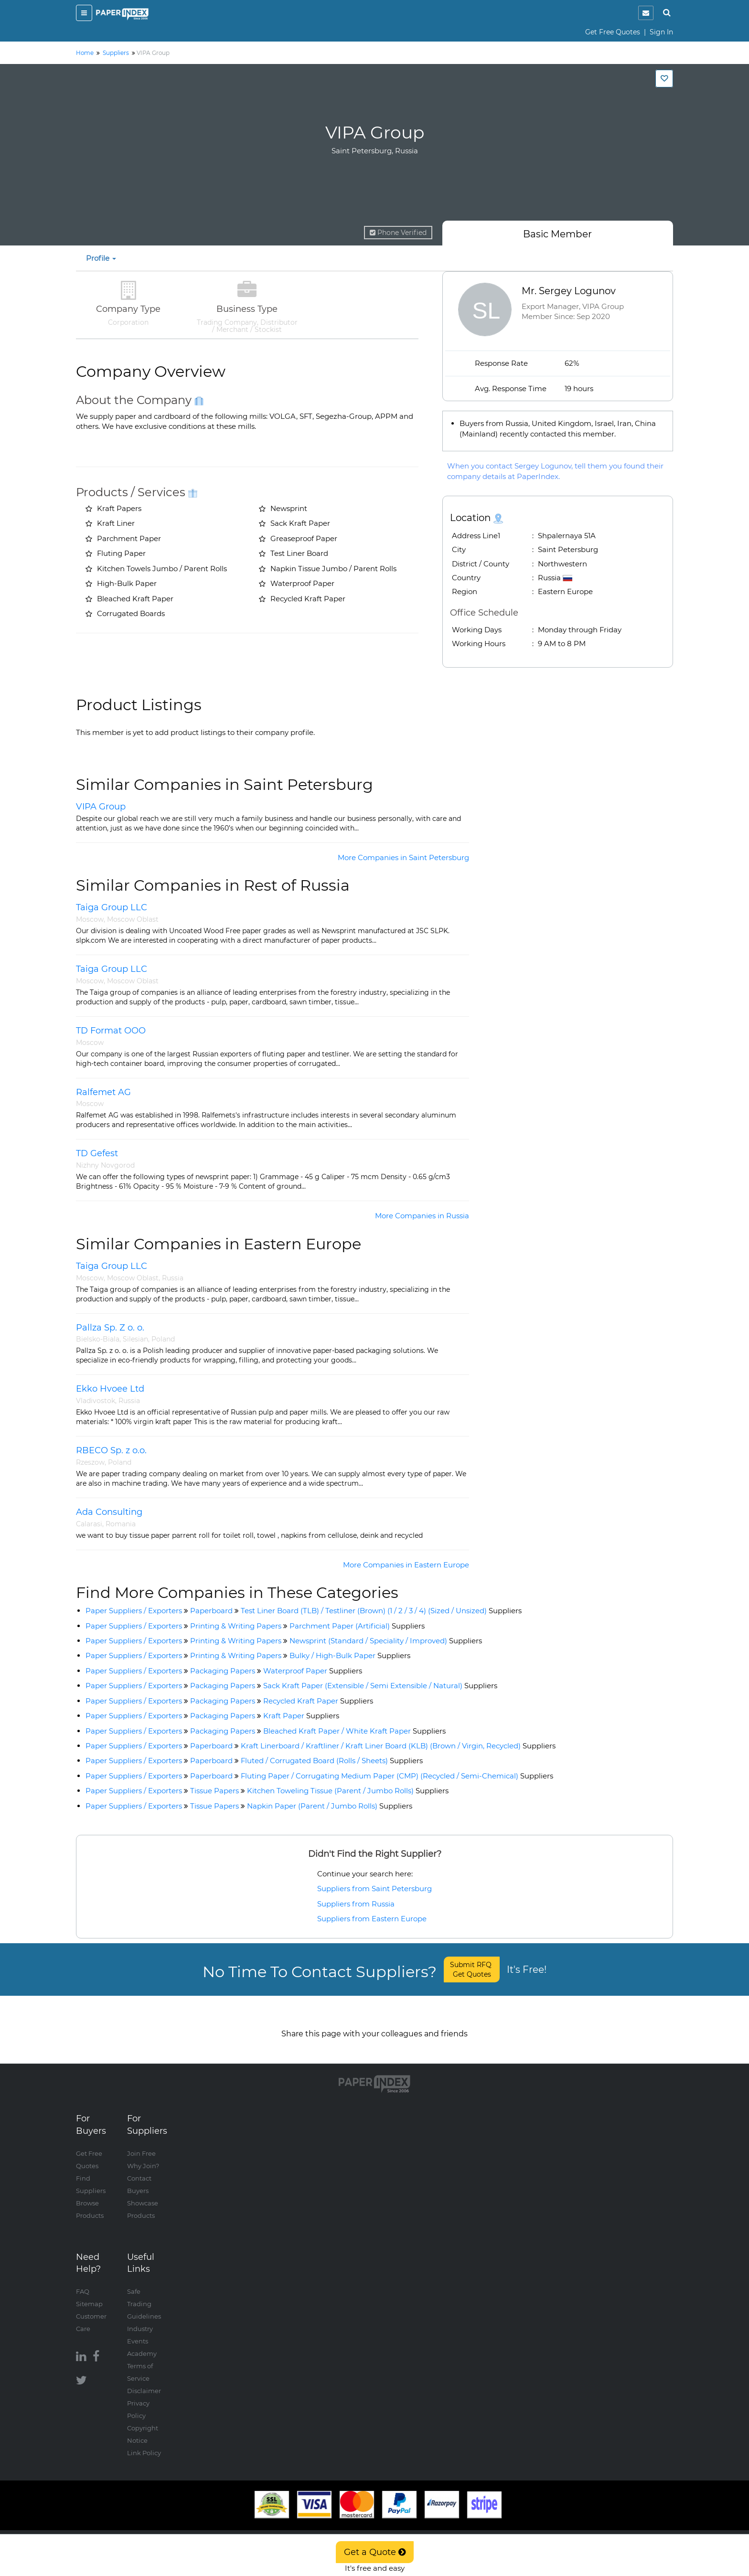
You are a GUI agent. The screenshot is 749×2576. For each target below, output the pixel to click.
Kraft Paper (301, 1715)
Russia (172, 1278)
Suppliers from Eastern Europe (372, 1918)
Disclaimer (144, 2381)
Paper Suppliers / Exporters (134, 1610)
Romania (121, 1524)
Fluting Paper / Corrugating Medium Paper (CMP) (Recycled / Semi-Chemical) (397, 1775)
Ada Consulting (109, 1512)
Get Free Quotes (612, 32)
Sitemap (89, 2294)
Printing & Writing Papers (235, 1625)
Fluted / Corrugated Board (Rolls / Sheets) (332, 1760)
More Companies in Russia (422, 1215)
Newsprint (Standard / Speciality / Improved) (385, 1640)
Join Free (141, 2144)
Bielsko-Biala (97, 1339)
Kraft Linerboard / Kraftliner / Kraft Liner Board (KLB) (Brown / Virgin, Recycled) (398, 1745)
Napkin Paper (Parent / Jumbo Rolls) (329, 1805)
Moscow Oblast (133, 919)
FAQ (82, 2282)
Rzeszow (90, 1462)
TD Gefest (97, 1153)
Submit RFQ (471, 1969)
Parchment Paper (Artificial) (357, 1625)
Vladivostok (95, 1400)
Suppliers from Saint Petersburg (374, 1888)
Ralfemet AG (103, 1092)
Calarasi (89, 1524)
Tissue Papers (214, 1790)
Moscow (90, 919)
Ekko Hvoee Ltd (110, 1389)
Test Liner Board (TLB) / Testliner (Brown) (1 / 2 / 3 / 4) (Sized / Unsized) (381, 1610)
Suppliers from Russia (356, 1903)
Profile (101, 258)
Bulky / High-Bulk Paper (349, 1655)
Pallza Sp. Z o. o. (110, 1327)
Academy (142, 2344)
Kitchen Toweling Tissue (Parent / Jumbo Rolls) (348, 1790)
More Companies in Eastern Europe (406, 1564)
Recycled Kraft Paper (318, 1700)
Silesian (135, 1339)
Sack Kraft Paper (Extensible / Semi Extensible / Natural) (380, 1685)
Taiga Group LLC (111, 907)
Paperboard (211, 1610)
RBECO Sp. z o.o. (111, 1450)
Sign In (661, 32)
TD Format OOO (111, 1030)
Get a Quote (375, 2552)
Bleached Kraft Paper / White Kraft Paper (354, 1730)
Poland (163, 1339)
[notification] (645, 13)
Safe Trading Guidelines (144, 2294)
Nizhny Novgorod (105, 1165)
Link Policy (144, 2443)
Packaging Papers (222, 1670)
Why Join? (143, 2156)
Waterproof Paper (312, 1670)
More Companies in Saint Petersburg (403, 857)
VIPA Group (101, 806)
